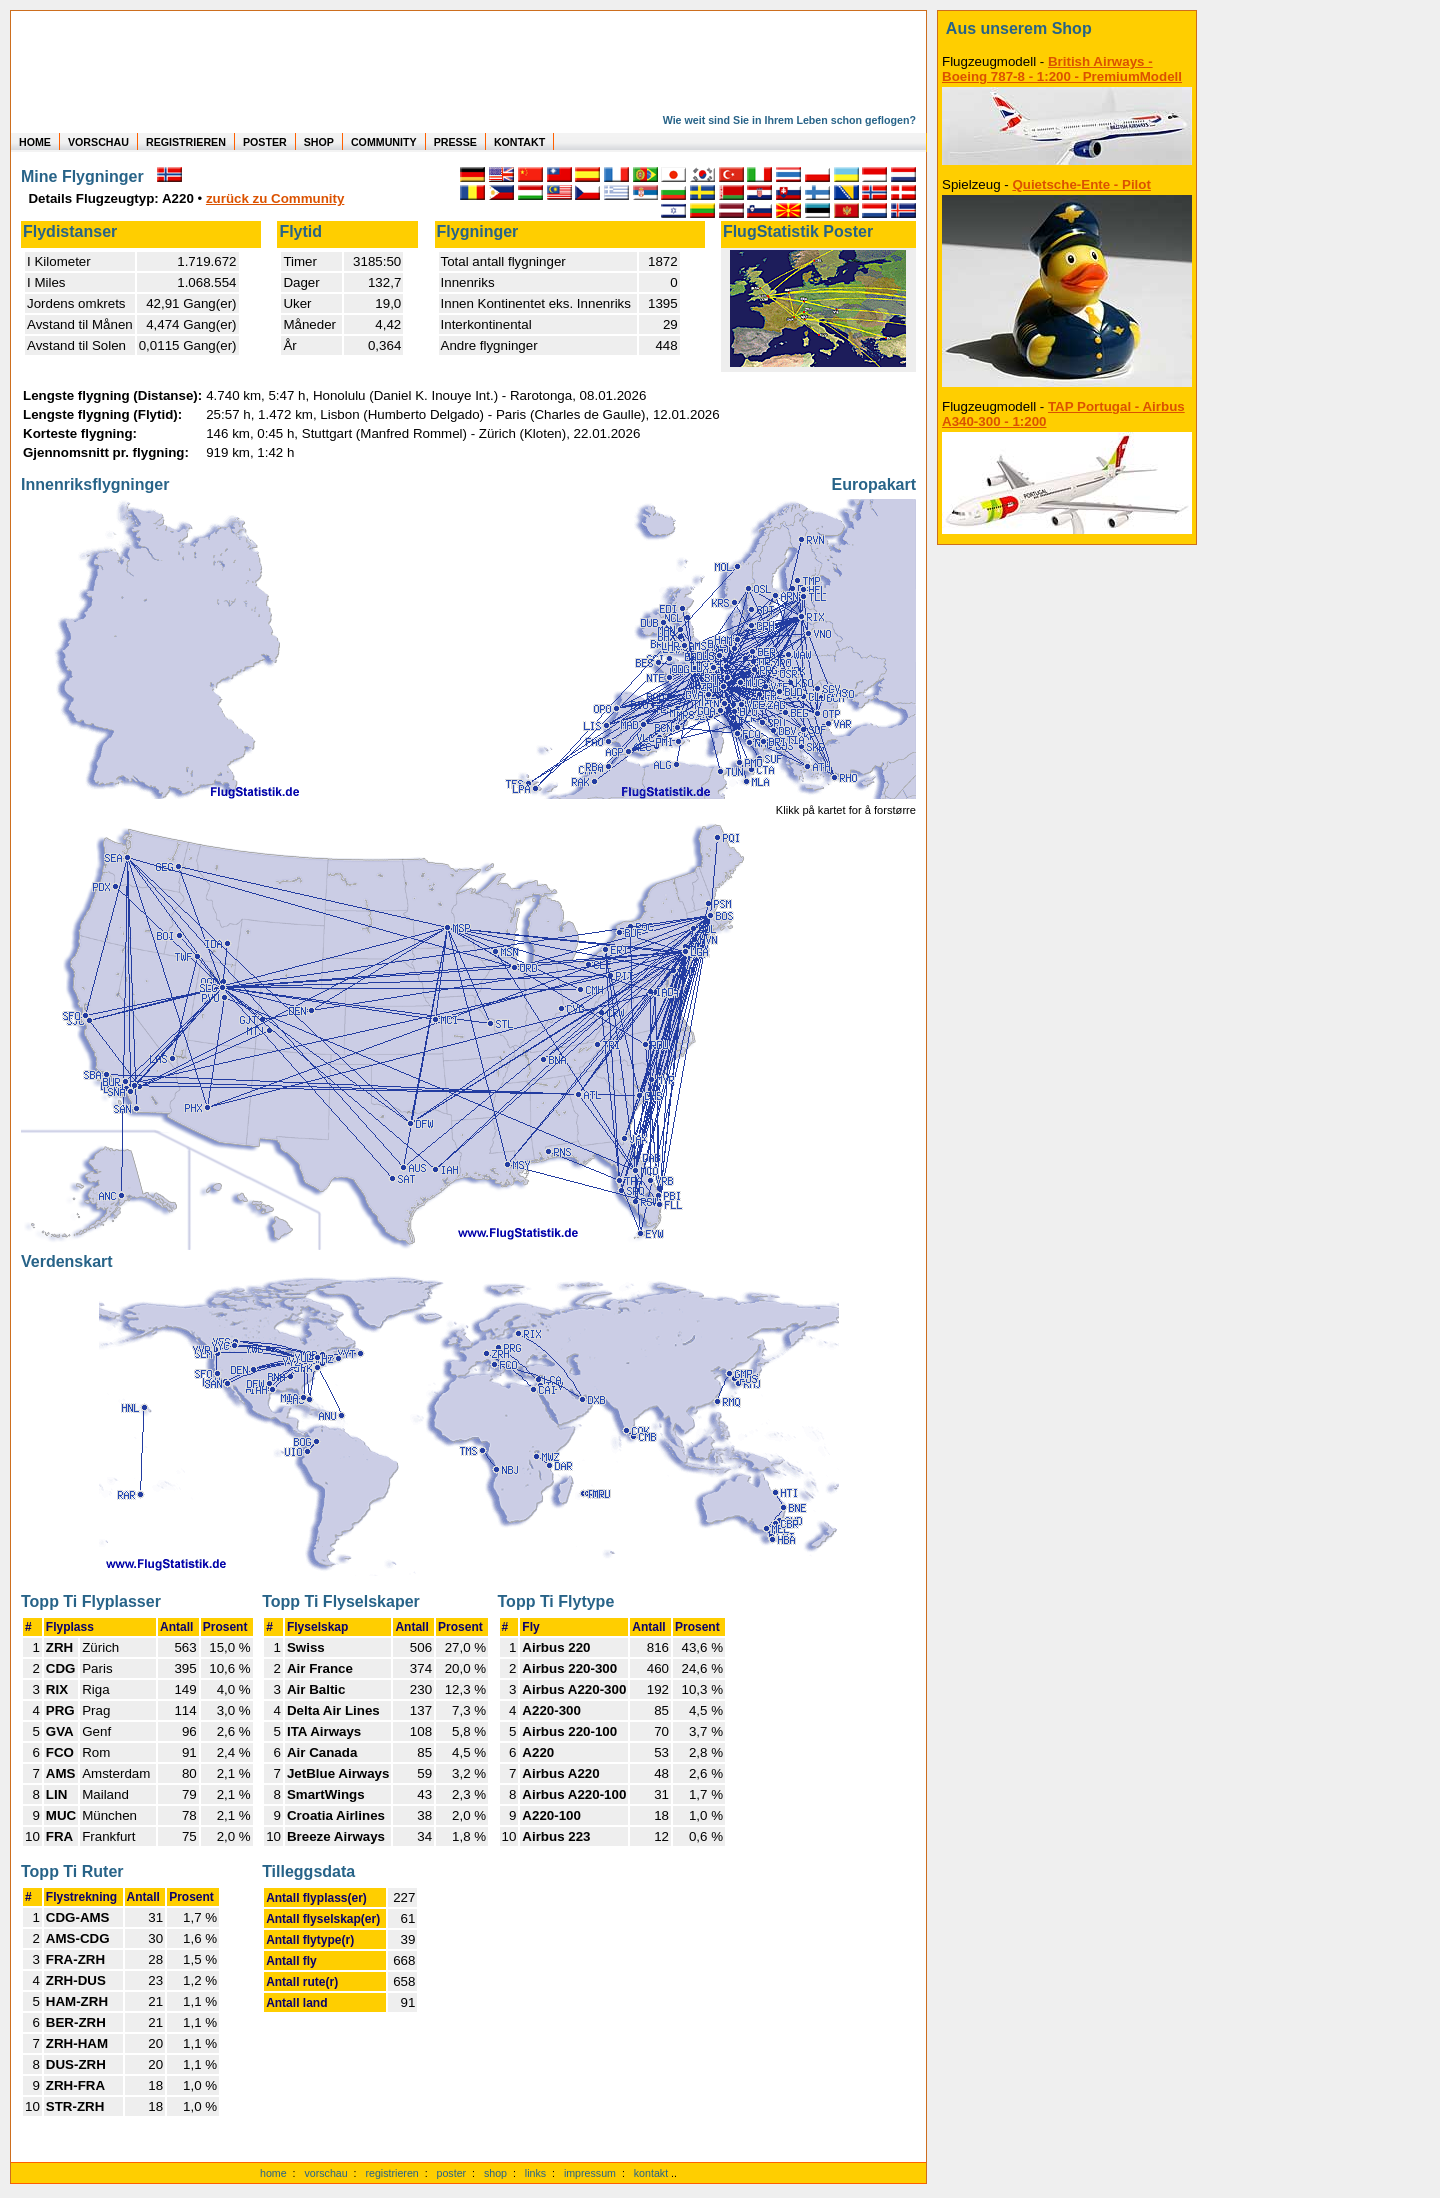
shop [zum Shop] (495, 2173)
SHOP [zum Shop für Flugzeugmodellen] (319, 142)
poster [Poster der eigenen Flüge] (452, 2173)
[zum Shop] (1067, 29)
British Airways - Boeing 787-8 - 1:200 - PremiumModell (1062, 69)
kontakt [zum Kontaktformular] (651, 2173)
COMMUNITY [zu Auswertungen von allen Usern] (384, 142)
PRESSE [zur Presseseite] (455, 142)
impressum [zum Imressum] (590, 2173)
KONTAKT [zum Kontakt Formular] (519, 142)
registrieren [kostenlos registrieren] (391, 2173)
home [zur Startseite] (273, 2173)
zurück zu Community (275, 198)
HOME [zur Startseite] (35, 142)
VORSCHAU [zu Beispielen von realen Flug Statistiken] (98, 142)
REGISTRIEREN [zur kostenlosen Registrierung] (186, 142)
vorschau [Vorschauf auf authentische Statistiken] (325, 2173)
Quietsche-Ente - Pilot (1081, 184)
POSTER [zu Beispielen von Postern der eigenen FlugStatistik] (265, 142)
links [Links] (535, 2173)
